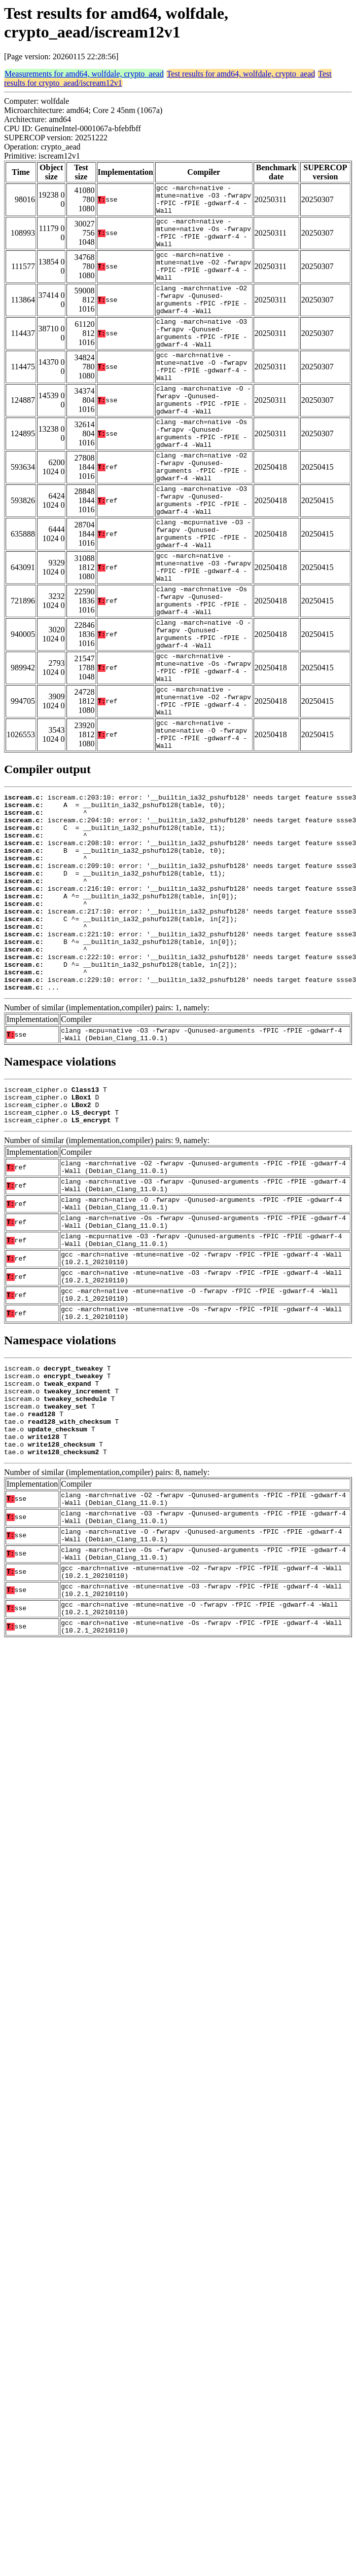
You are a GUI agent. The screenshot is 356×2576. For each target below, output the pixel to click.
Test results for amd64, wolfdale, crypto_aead (241, 73)
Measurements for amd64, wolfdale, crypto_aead (84, 73)
